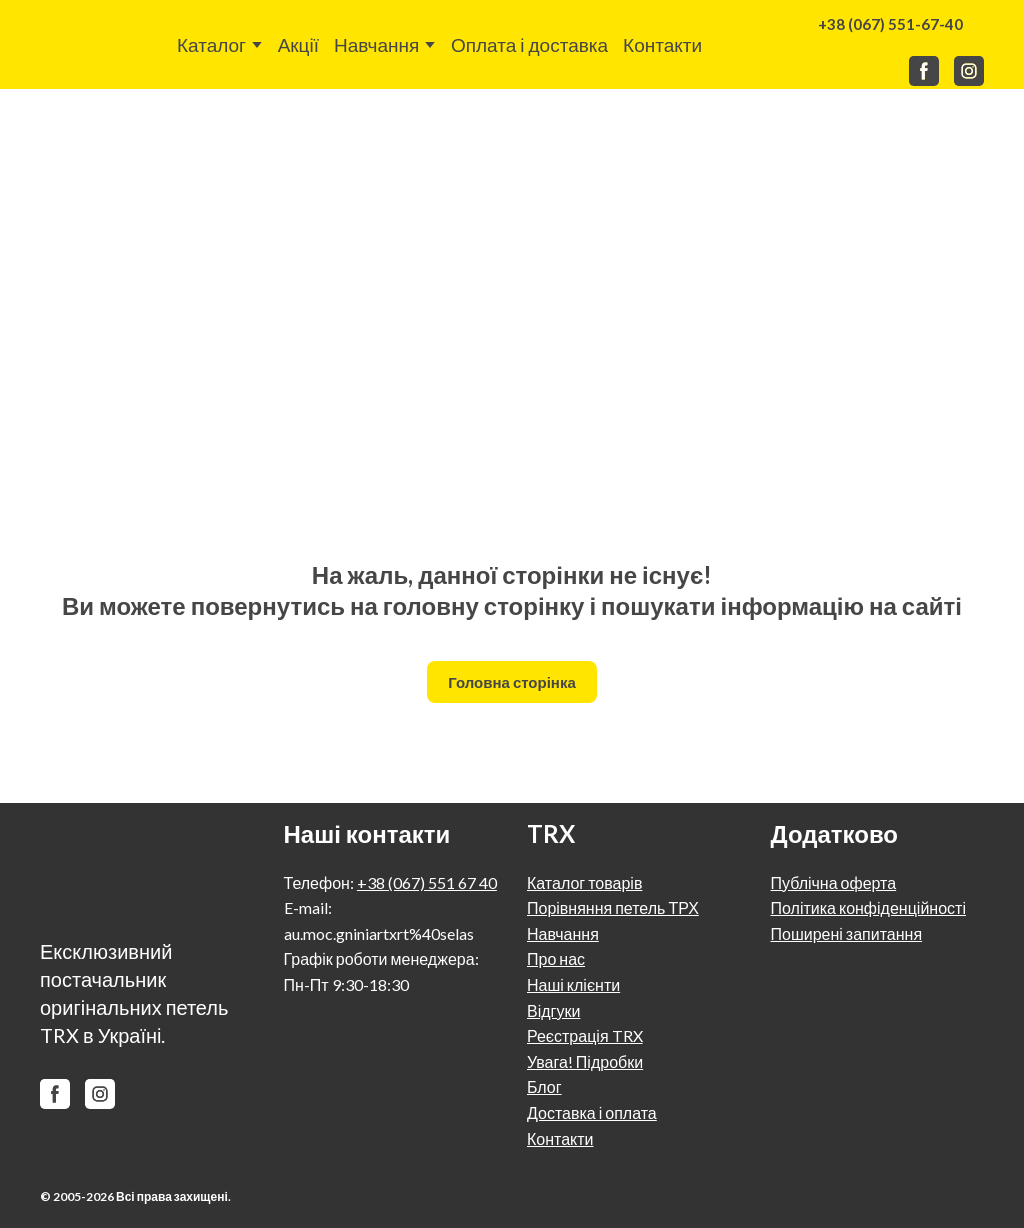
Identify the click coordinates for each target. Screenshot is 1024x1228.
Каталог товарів (584, 882)
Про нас (556, 958)
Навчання (376, 44)
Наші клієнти (573, 984)
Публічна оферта (834, 882)
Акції (298, 44)
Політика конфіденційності (868, 907)
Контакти (662, 44)
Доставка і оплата (592, 1112)
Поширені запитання (847, 933)
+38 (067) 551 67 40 (427, 882)
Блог (544, 1086)
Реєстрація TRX (585, 1035)
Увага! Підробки (585, 1061)
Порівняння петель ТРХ (613, 907)
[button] (890, 24)
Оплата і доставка (529, 44)
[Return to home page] (84, 44)
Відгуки (553, 1010)
